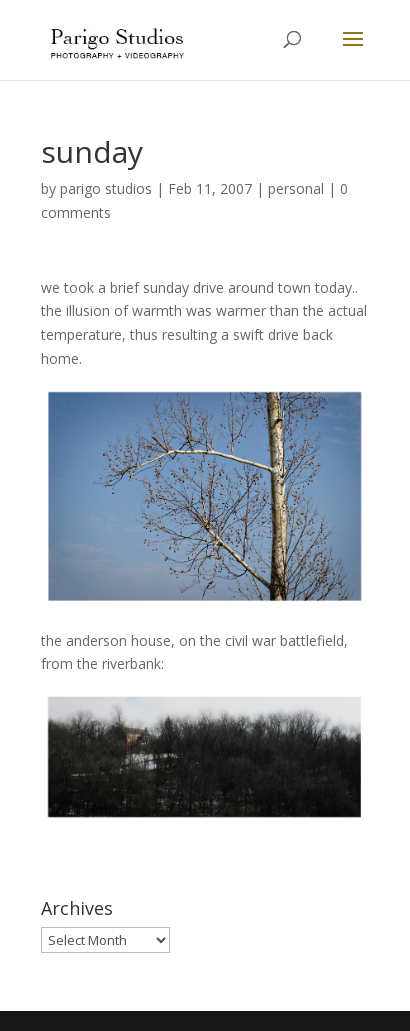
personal (296, 188)
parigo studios (106, 188)
